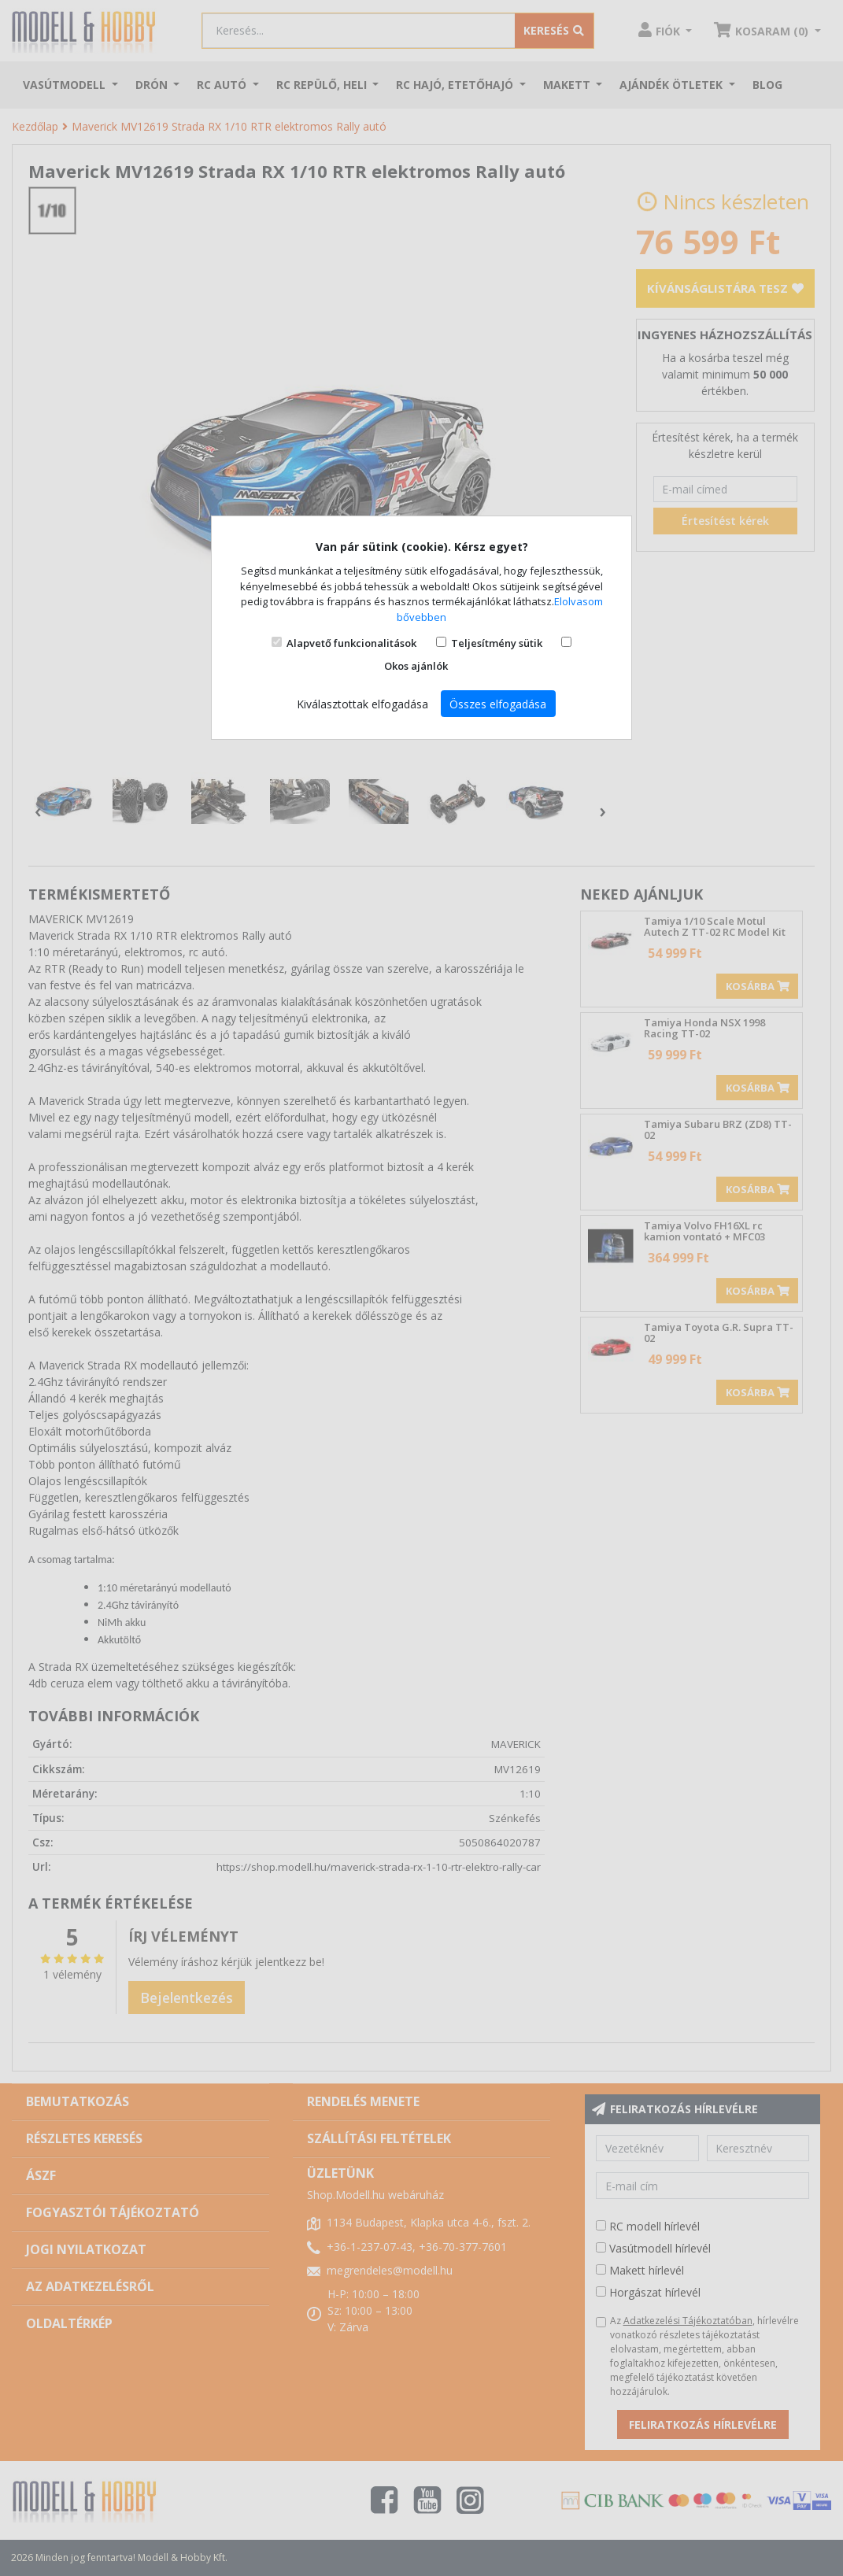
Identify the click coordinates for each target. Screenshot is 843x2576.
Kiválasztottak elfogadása (362, 704)
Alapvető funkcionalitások (351, 643)
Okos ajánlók (416, 666)
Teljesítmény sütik (496, 643)
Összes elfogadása (497, 704)
